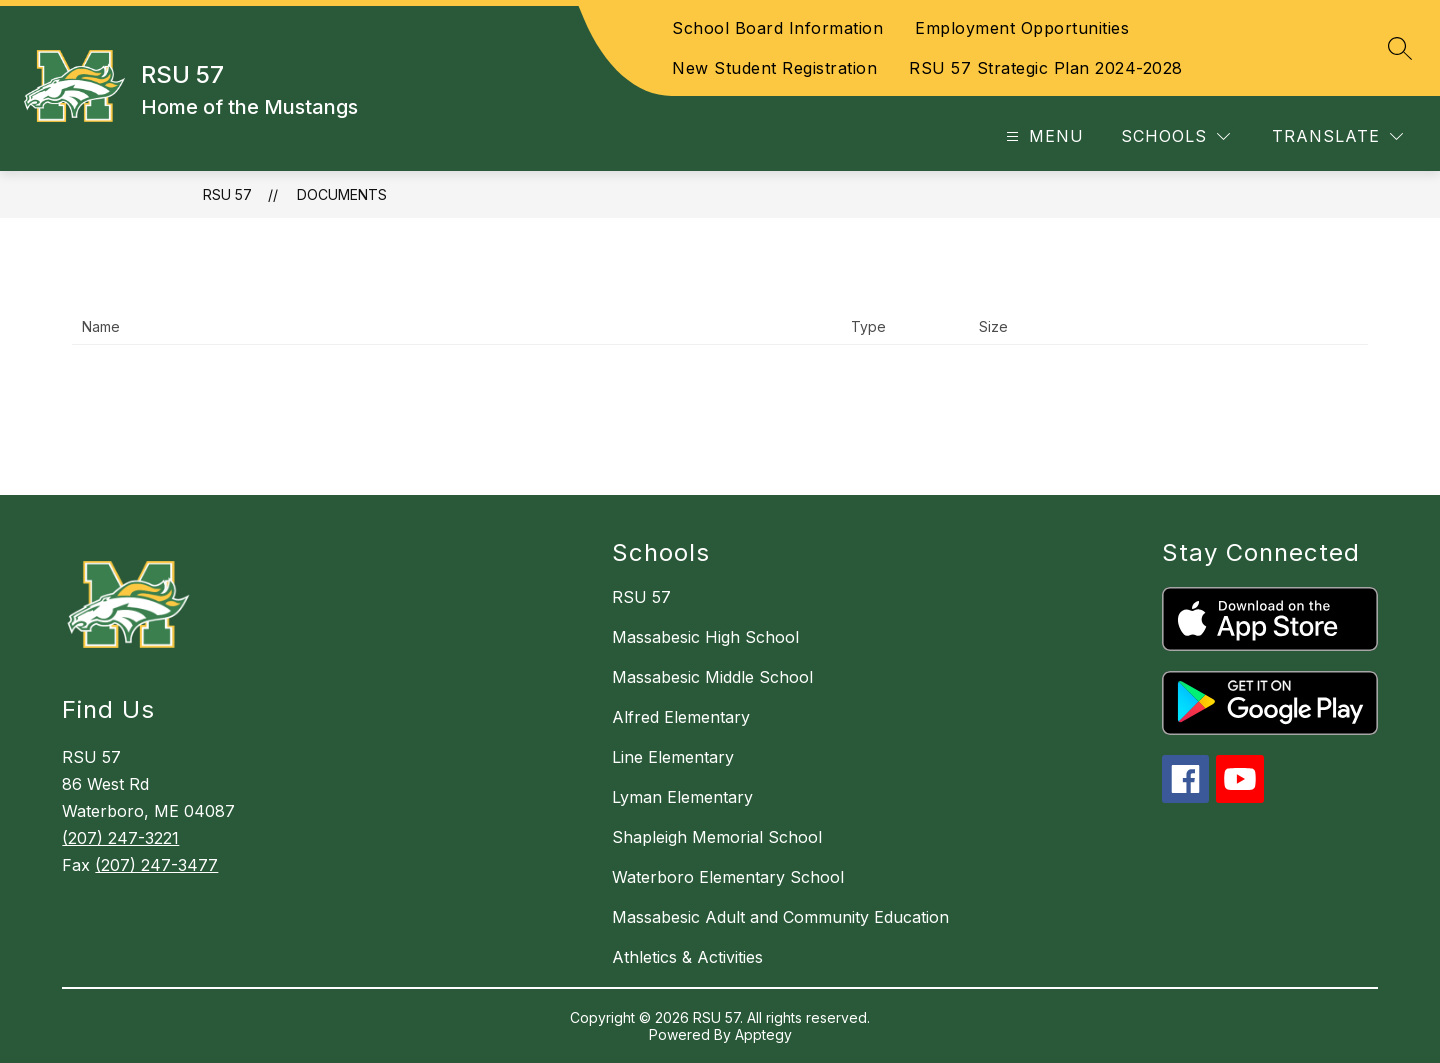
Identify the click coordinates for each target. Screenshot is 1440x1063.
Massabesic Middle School (712, 677)
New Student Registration (774, 68)
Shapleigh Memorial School (717, 837)
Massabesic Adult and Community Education (780, 917)
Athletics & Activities (687, 957)
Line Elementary (673, 757)
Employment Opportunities (1022, 28)
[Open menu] (1042, 136)
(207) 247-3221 (120, 838)
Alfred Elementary (681, 717)
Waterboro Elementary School (728, 877)
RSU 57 (227, 194)
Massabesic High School (705, 637)
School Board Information (777, 28)
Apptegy (763, 1034)
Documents (342, 194)
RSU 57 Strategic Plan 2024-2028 (1046, 68)
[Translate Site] (1337, 136)
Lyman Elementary (682, 797)
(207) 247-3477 (156, 865)
